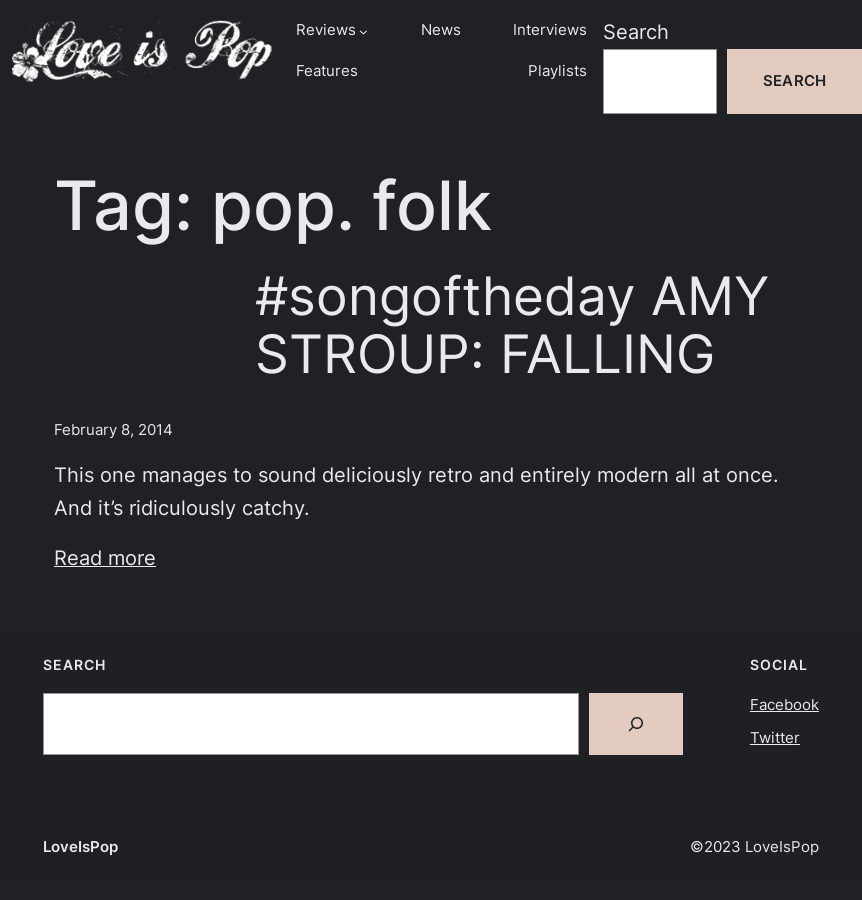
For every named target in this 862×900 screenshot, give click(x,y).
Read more (105, 558)
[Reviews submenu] (363, 31)
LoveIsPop (80, 847)
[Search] (636, 724)
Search (636, 32)
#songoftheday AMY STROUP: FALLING (512, 325)
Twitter (775, 738)
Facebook (784, 705)
